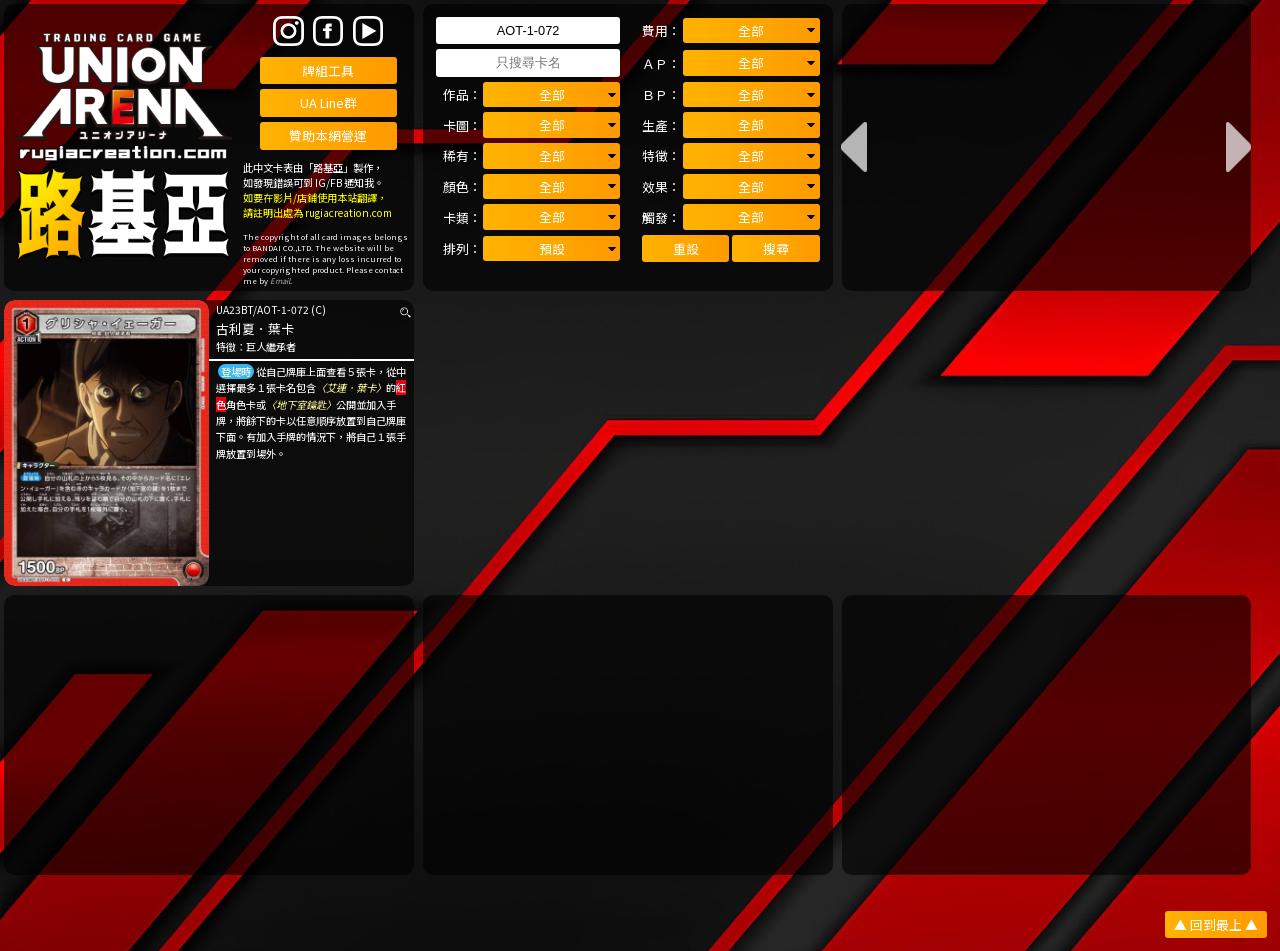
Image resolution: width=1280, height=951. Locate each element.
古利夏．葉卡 (255, 328)
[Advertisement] (209, 735)
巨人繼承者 (271, 346)
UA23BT (234, 309)
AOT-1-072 (283, 309)
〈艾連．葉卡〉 (351, 387)
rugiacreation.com (348, 212)
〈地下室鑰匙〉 (301, 404)
